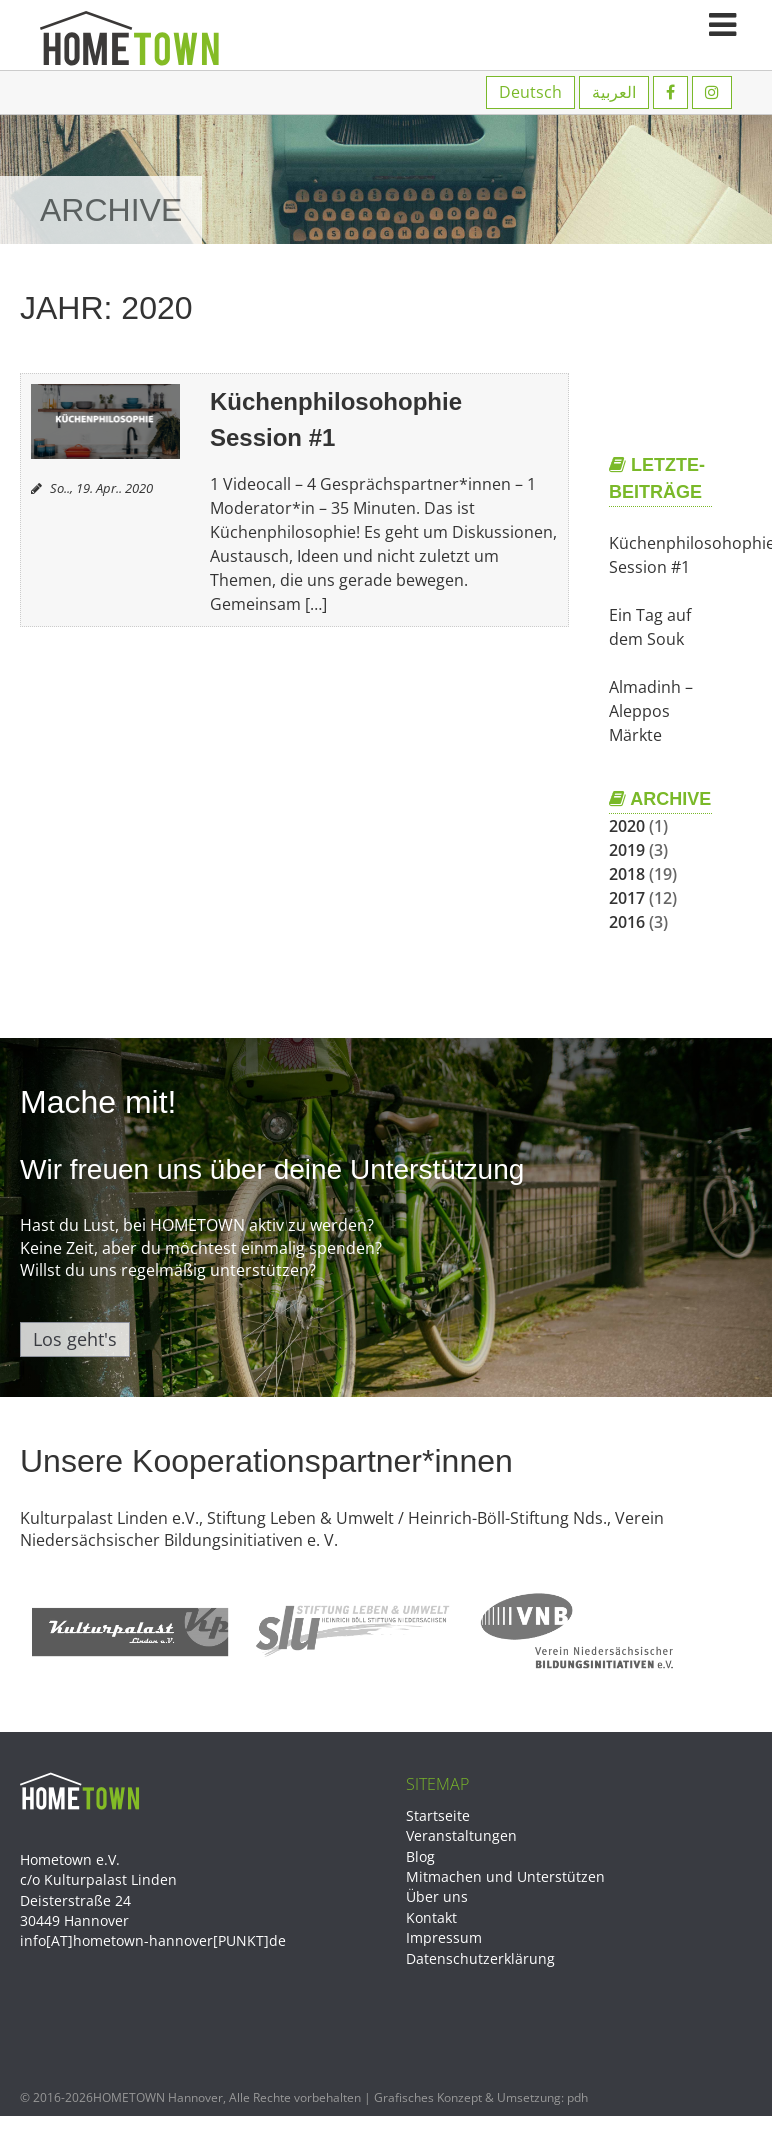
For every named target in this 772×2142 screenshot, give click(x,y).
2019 (627, 850)
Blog (420, 1856)
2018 (627, 874)
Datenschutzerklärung (480, 1958)
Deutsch (530, 92)
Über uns (437, 1896)
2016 (627, 922)
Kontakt (431, 1917)
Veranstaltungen (461, 1835)
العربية (614, 92)
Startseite (438, 1815)
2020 (627, 826)
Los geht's (75, 1339)
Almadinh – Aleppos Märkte (651, 711)
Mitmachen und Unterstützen (505, 1876)
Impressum (444, 1937)
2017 (627, 898)
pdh (577, 2097)
